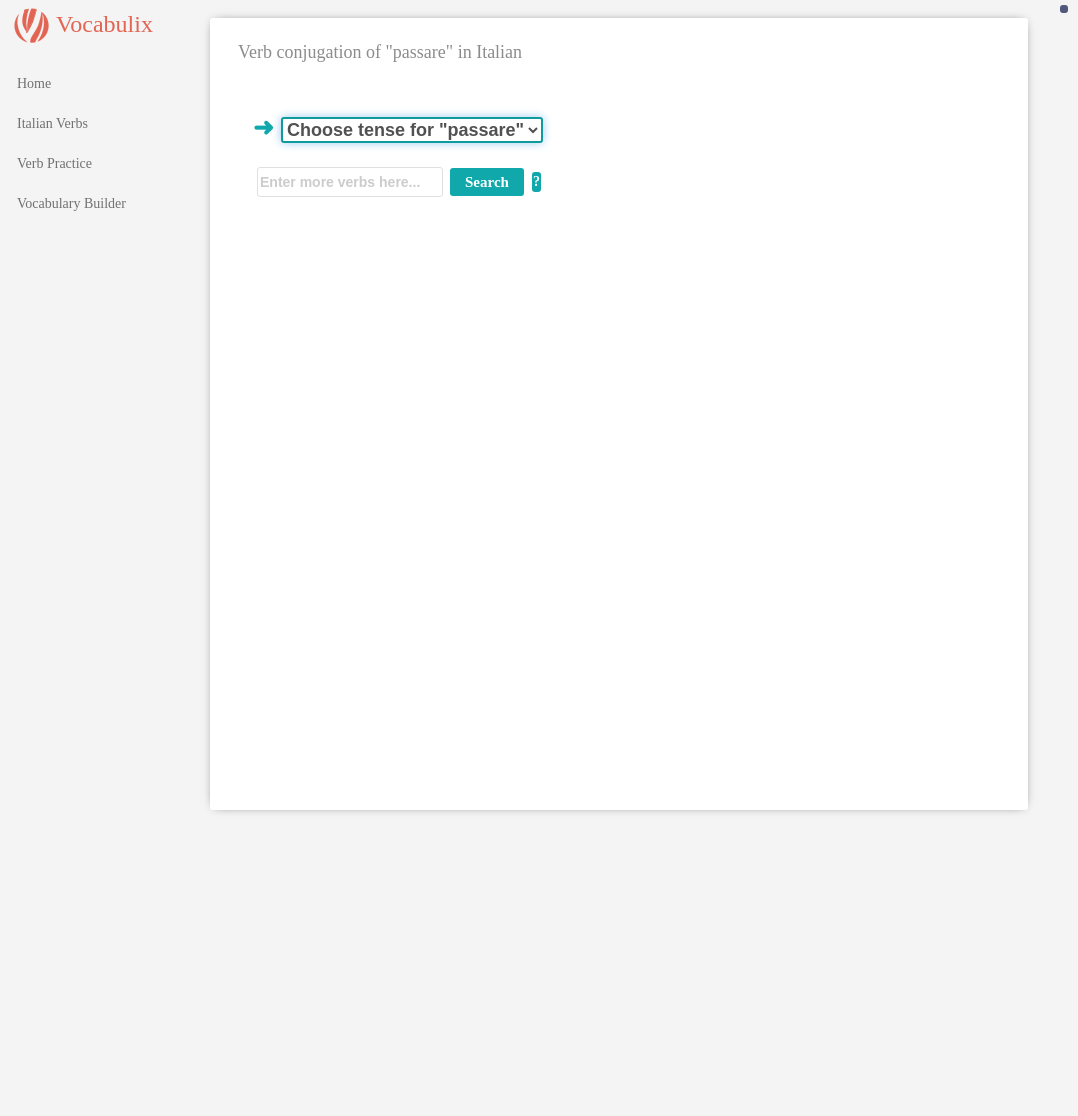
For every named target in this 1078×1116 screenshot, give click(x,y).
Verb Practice (54, 163)
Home (34, 83)
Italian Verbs (52, 123)
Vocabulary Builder (71, 203)
